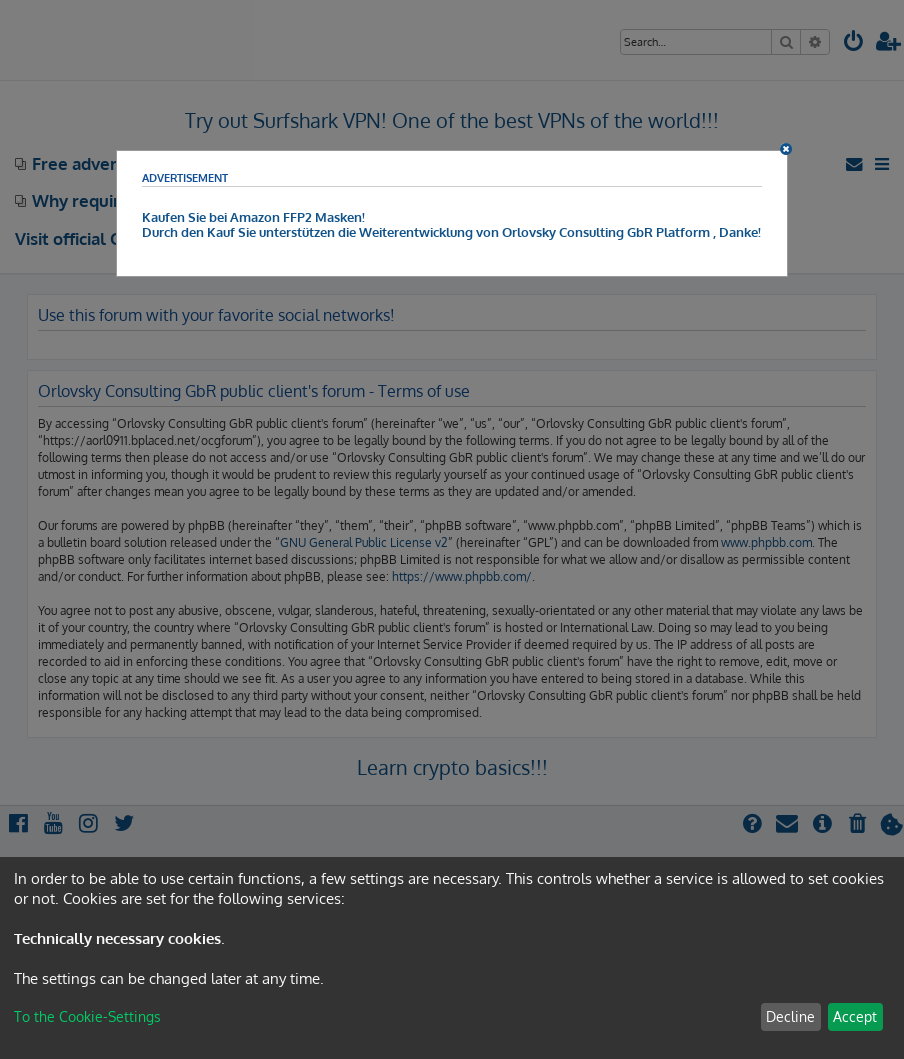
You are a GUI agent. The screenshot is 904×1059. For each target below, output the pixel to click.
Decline (790, 1016)
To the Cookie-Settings (87, 1016)
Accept (855, 1016)
